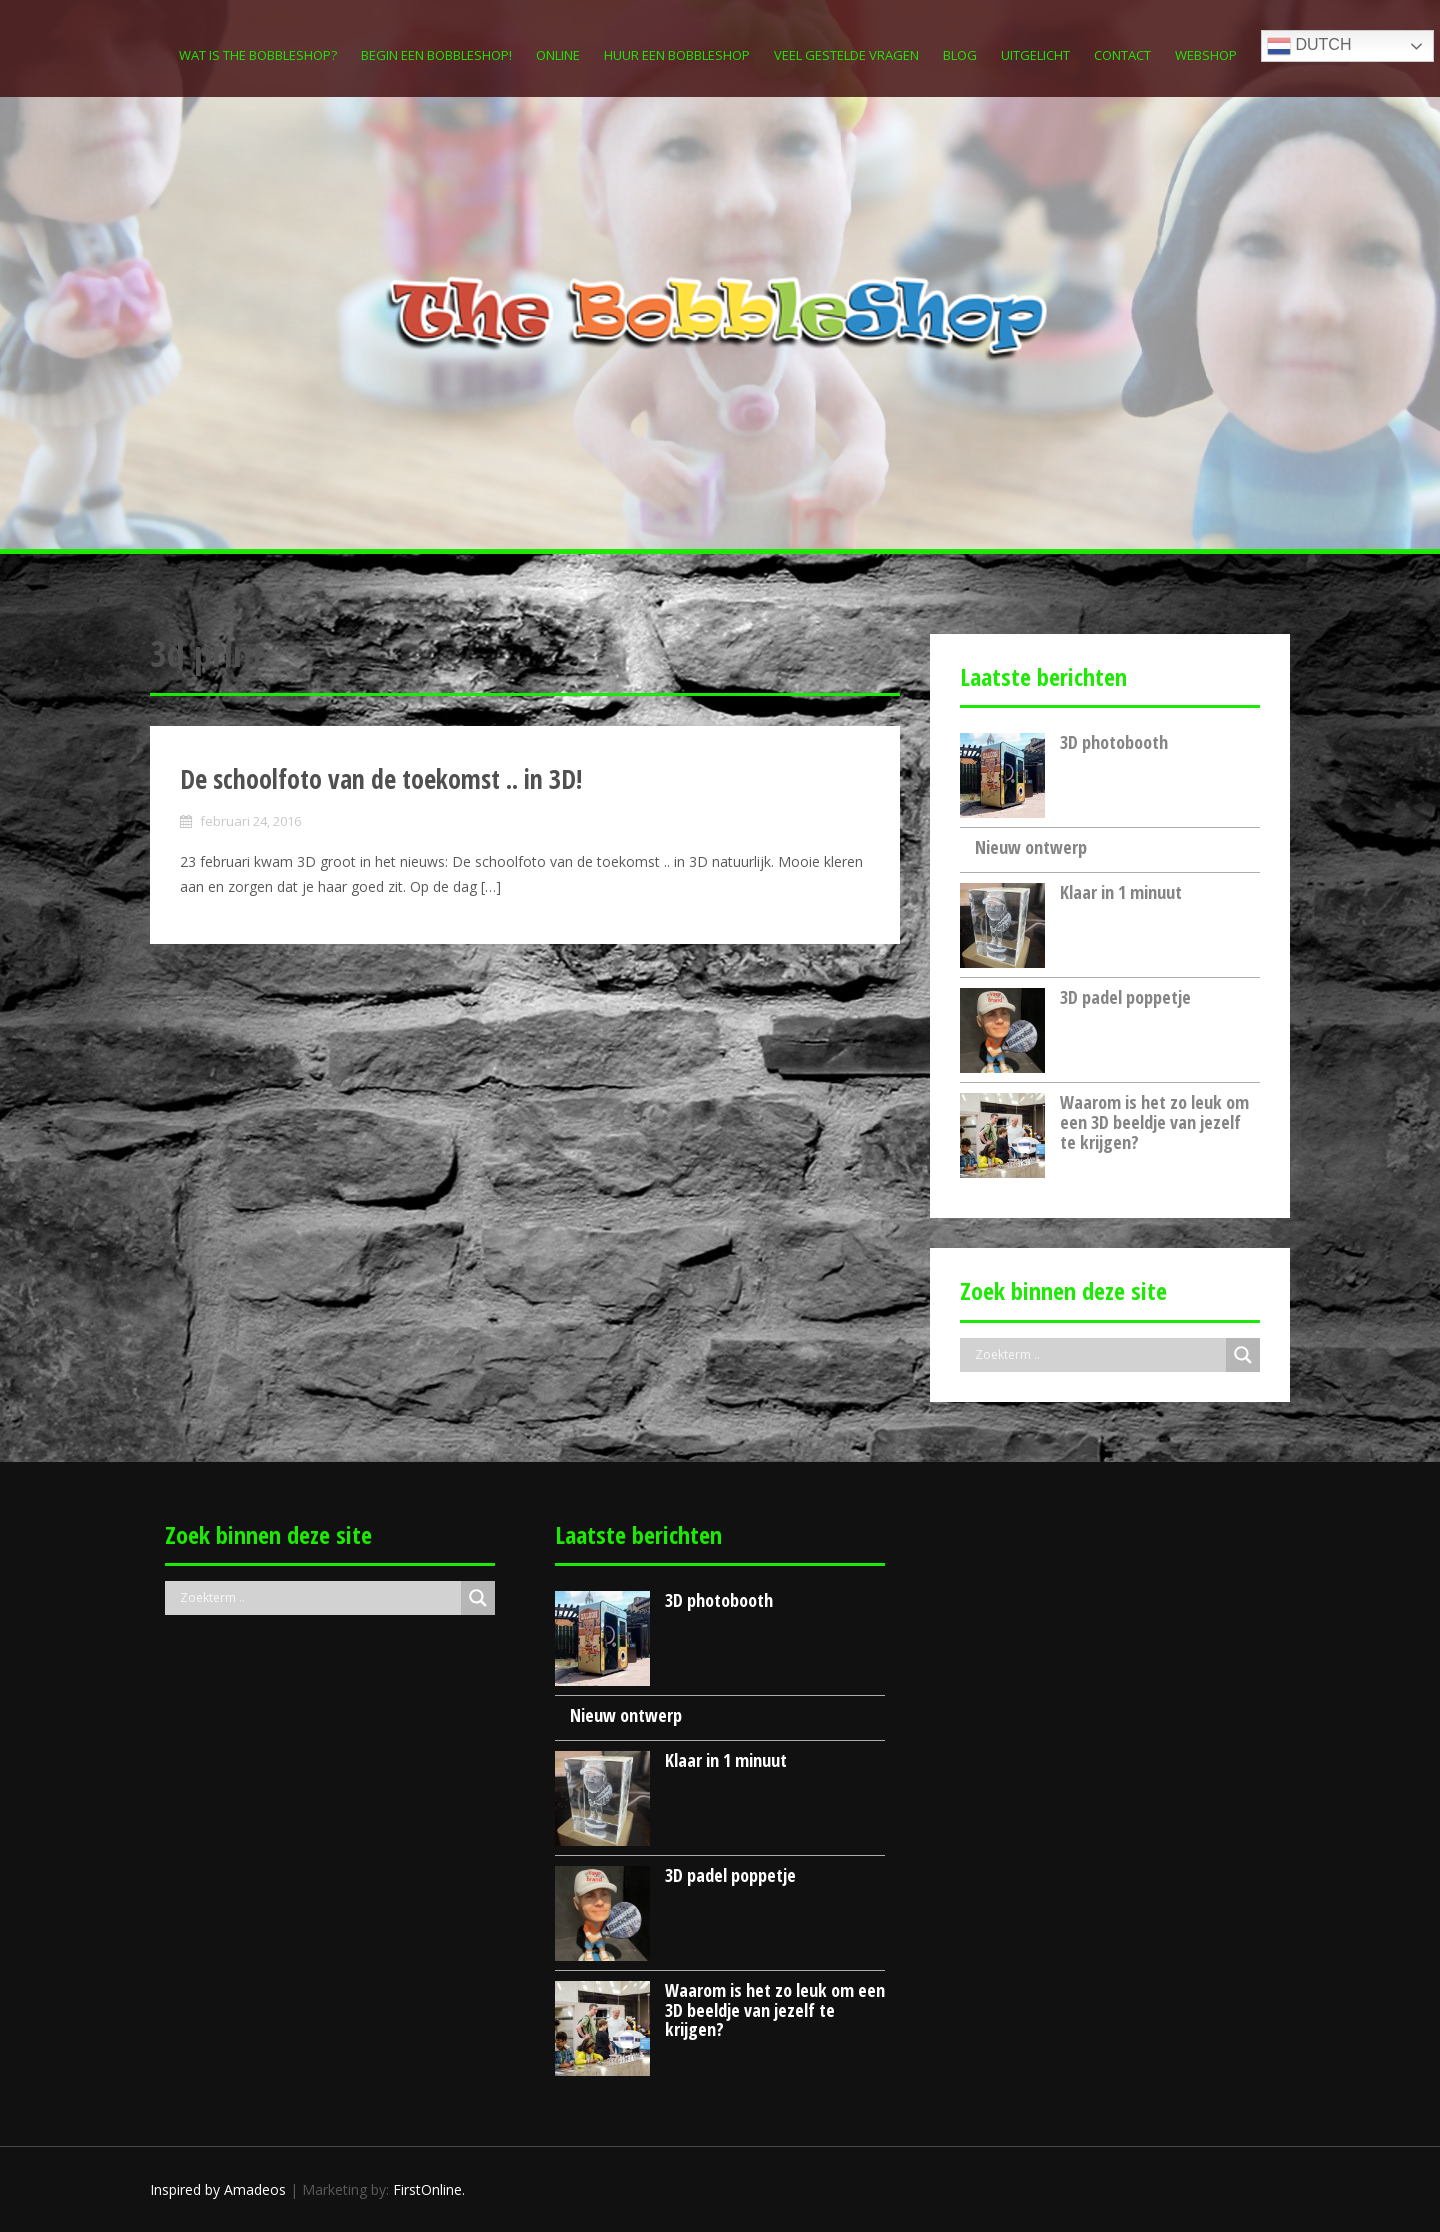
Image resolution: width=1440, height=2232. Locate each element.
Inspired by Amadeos (218, 2189)
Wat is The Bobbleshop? (258, 55)
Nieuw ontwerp (1031, 847)
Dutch (1309, 46)
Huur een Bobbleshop (677, 55)
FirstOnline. (429, 2189)
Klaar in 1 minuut (1121, 892)
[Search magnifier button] (1243, 1355)
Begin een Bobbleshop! (436, 55)
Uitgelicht (1035, 55)
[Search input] (1098, 1355)
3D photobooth (1114, 742)
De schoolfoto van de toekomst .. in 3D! (381, 779)
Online (558, 55)
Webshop (1206, 55)
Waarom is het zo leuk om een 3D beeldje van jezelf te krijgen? (1154, 1122)
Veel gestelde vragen (846, 55)
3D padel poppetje (1125, 997)
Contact (1122, 55)
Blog (960, 55)
